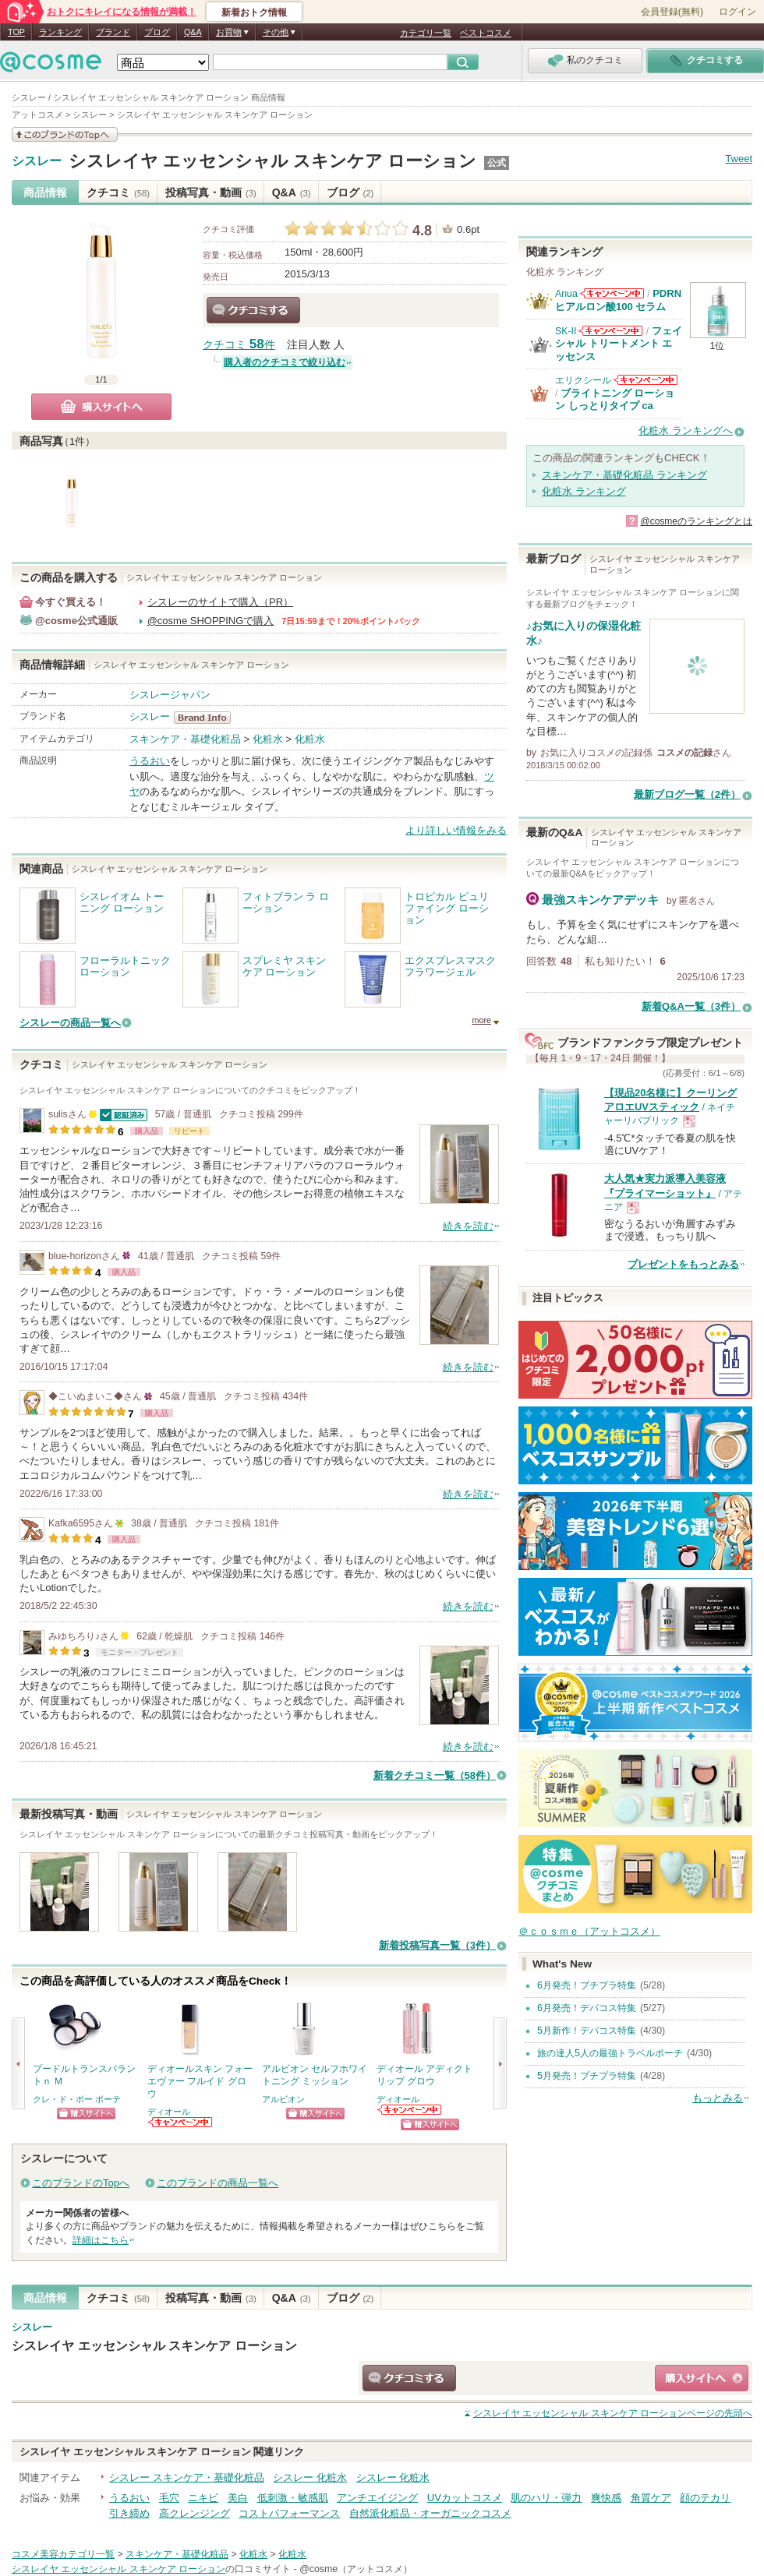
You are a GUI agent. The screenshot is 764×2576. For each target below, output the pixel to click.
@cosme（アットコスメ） (355, 2569)
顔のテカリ (705, 2498)
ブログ (157, 32)
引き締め (129, 2513)
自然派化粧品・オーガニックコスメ (430, 2513)
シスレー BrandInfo (207, 717)
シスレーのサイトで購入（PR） (220, 602)
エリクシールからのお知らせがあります (645, 380)
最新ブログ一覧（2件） (687, 794)
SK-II (565, 331)
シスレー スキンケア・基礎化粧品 (186, 2477)
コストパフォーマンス (289, 2513)
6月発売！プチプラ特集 (586, 1985)
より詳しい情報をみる (456, 830)
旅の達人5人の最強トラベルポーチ (610, 2053)
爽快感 (606, 2498)
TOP (16, 32)
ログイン (737, 11)
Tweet (738, 158)
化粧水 (268, 739)
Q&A (193, 32)
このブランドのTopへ (80, 2183)
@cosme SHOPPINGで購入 (210, 620)
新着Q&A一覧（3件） (691, 1006)
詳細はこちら (101, 2240)
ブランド (113, 32)
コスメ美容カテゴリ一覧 (63, 2554)
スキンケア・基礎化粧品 (185, 739)
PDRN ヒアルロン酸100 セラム (618, 300)
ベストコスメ (485, 32)
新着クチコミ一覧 (434, 1775)
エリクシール (583, 380)
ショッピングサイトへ (86, 2113)
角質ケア (651, 2498)
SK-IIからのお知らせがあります (610, 331)
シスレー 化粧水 (310, 2477)
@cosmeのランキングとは (696, 521)
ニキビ (203, 2498)
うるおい (149, 761)
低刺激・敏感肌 (292, 2498)
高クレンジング (194, 2513)
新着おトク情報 (254, 12)
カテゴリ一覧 (425, 32)
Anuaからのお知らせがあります (612, 293)
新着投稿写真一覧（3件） (437, 1945)
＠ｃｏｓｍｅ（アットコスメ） (589, 1931)
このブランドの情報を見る (65, 134)
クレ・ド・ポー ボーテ (77, 2099)
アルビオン (283, 2099)
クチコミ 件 (239, 345)
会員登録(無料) (672, 11)
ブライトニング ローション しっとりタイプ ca (615, 399)
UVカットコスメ (464, 2498)
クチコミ (118, 192)
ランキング (60, 32)
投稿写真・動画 (210, 192)
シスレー (37, 161)
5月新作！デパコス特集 (586, 2030)
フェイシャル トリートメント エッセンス (618, 343)
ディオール (168, 2111)
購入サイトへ (101, 406)
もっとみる (717, 2098)
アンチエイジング (377, 2498)
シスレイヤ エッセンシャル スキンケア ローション (272, 161)
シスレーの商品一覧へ (70, 1023)
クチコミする (253, 310)
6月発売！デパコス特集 (586, 2008)
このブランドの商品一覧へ (217, 2183)
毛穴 (169, 2498)
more (481, 1020)
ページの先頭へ (612, 2413)
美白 (238, 2498)
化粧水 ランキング (584, 491)
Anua (566, 293)
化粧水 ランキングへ (685, 430)
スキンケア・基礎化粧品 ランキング (624, 475)
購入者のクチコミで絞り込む (284, 362)
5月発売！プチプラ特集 (586, 2075)
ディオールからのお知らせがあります (180, 2122)
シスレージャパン (169, 694)
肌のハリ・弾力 (546, 2498)
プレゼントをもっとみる (683, 1264)
